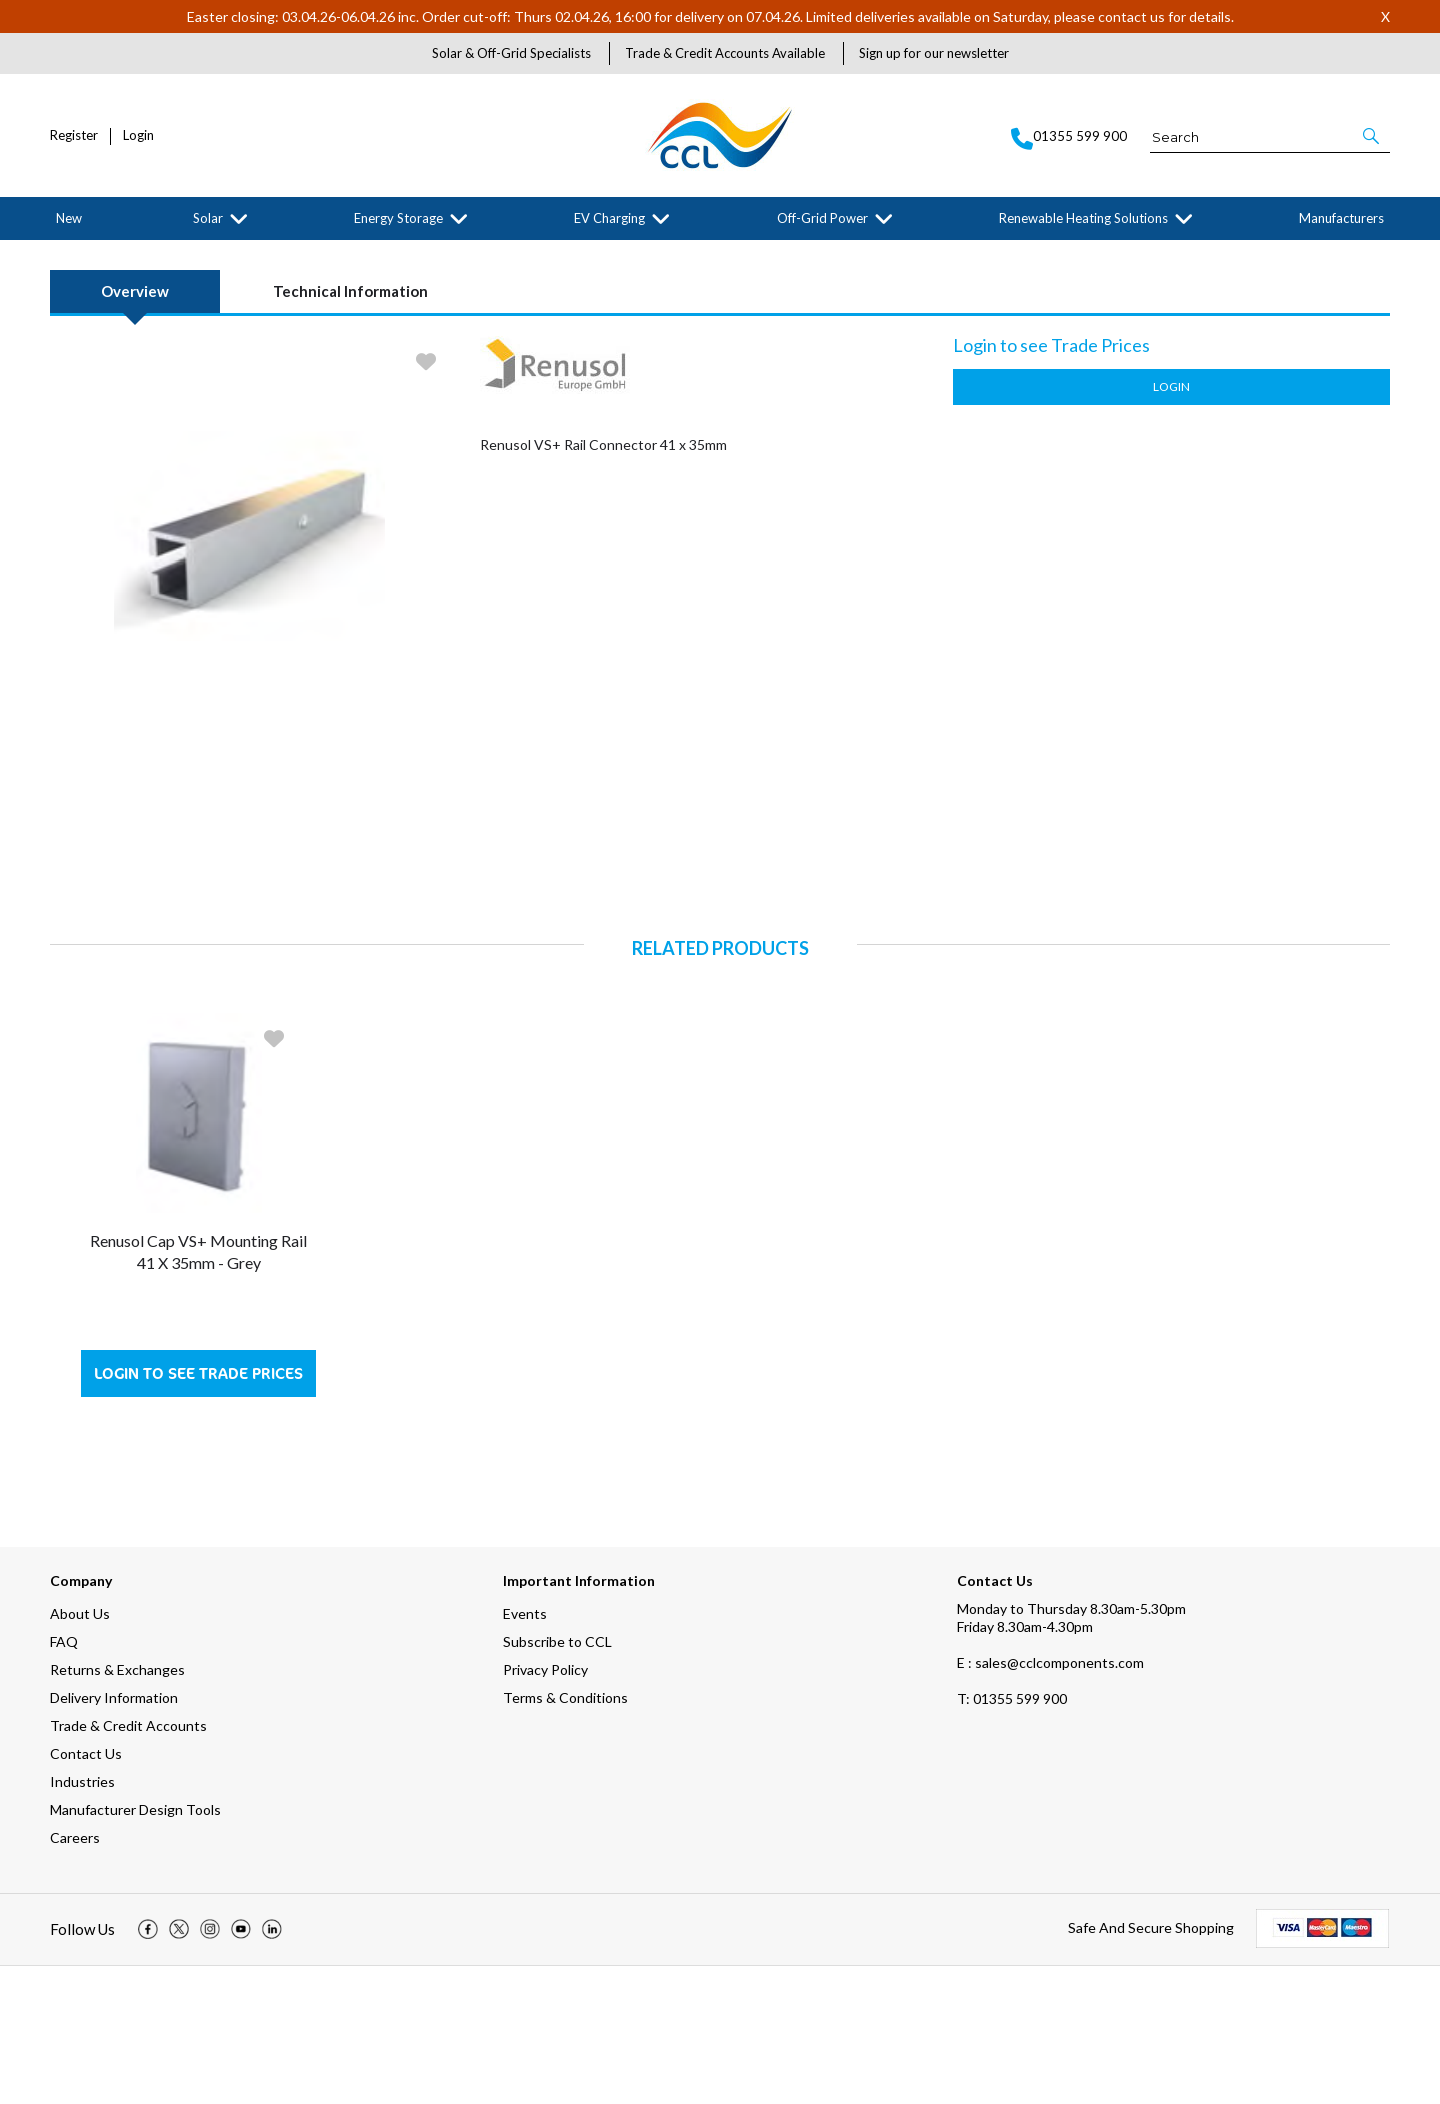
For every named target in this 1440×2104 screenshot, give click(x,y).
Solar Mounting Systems (199, 256)
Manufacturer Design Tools (135, 1947)
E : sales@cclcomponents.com (1050, 1800)
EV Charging (609, 218)
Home (64, 256)
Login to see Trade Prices (198, 1511)
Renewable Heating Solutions (1083, 218)
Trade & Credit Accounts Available (725, 53)
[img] (148, 2068)
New (69, 218)
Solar (208, 218)
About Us (80, 1751)
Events (525, 1751)
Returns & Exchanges (117, 1807)
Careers (75, 1975)
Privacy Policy (545, 1807)
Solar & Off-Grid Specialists (511, 53)
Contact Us (86, 1891)
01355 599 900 (1012, 1836)
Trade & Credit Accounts (128, 1863)
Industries (82, 1919)
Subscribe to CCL (557, 1779)
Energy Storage (398, 218)
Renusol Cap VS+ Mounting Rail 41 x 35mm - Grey (198, 1389)
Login (138, 135)
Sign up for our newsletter (934, 53)
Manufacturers (1341, 218)
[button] (1372, 136)
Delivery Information (114, 1835)
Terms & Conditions (565, 1835)
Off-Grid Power (822, 218)
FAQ (64, 1779)
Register (74, 135)
